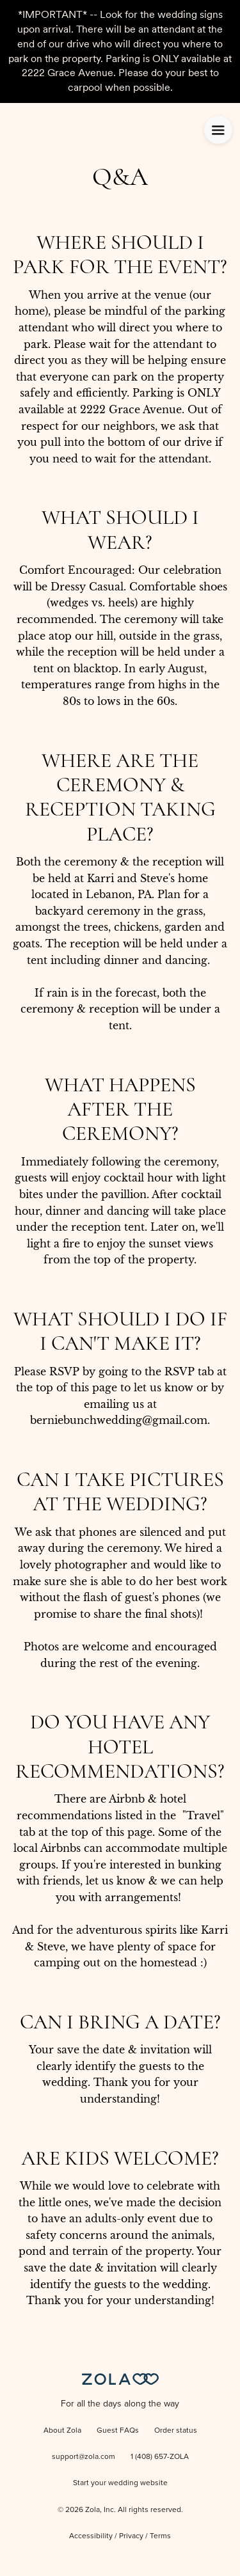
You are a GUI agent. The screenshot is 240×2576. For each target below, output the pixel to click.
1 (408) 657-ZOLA (160, 2457)
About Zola (62, 2431)
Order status (175, 2431)
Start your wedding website (120, 2483)
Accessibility (91, 2536)
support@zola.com (83, 2457)
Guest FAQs (118, 2431)
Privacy (131, 2536)
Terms (160, 2536)
